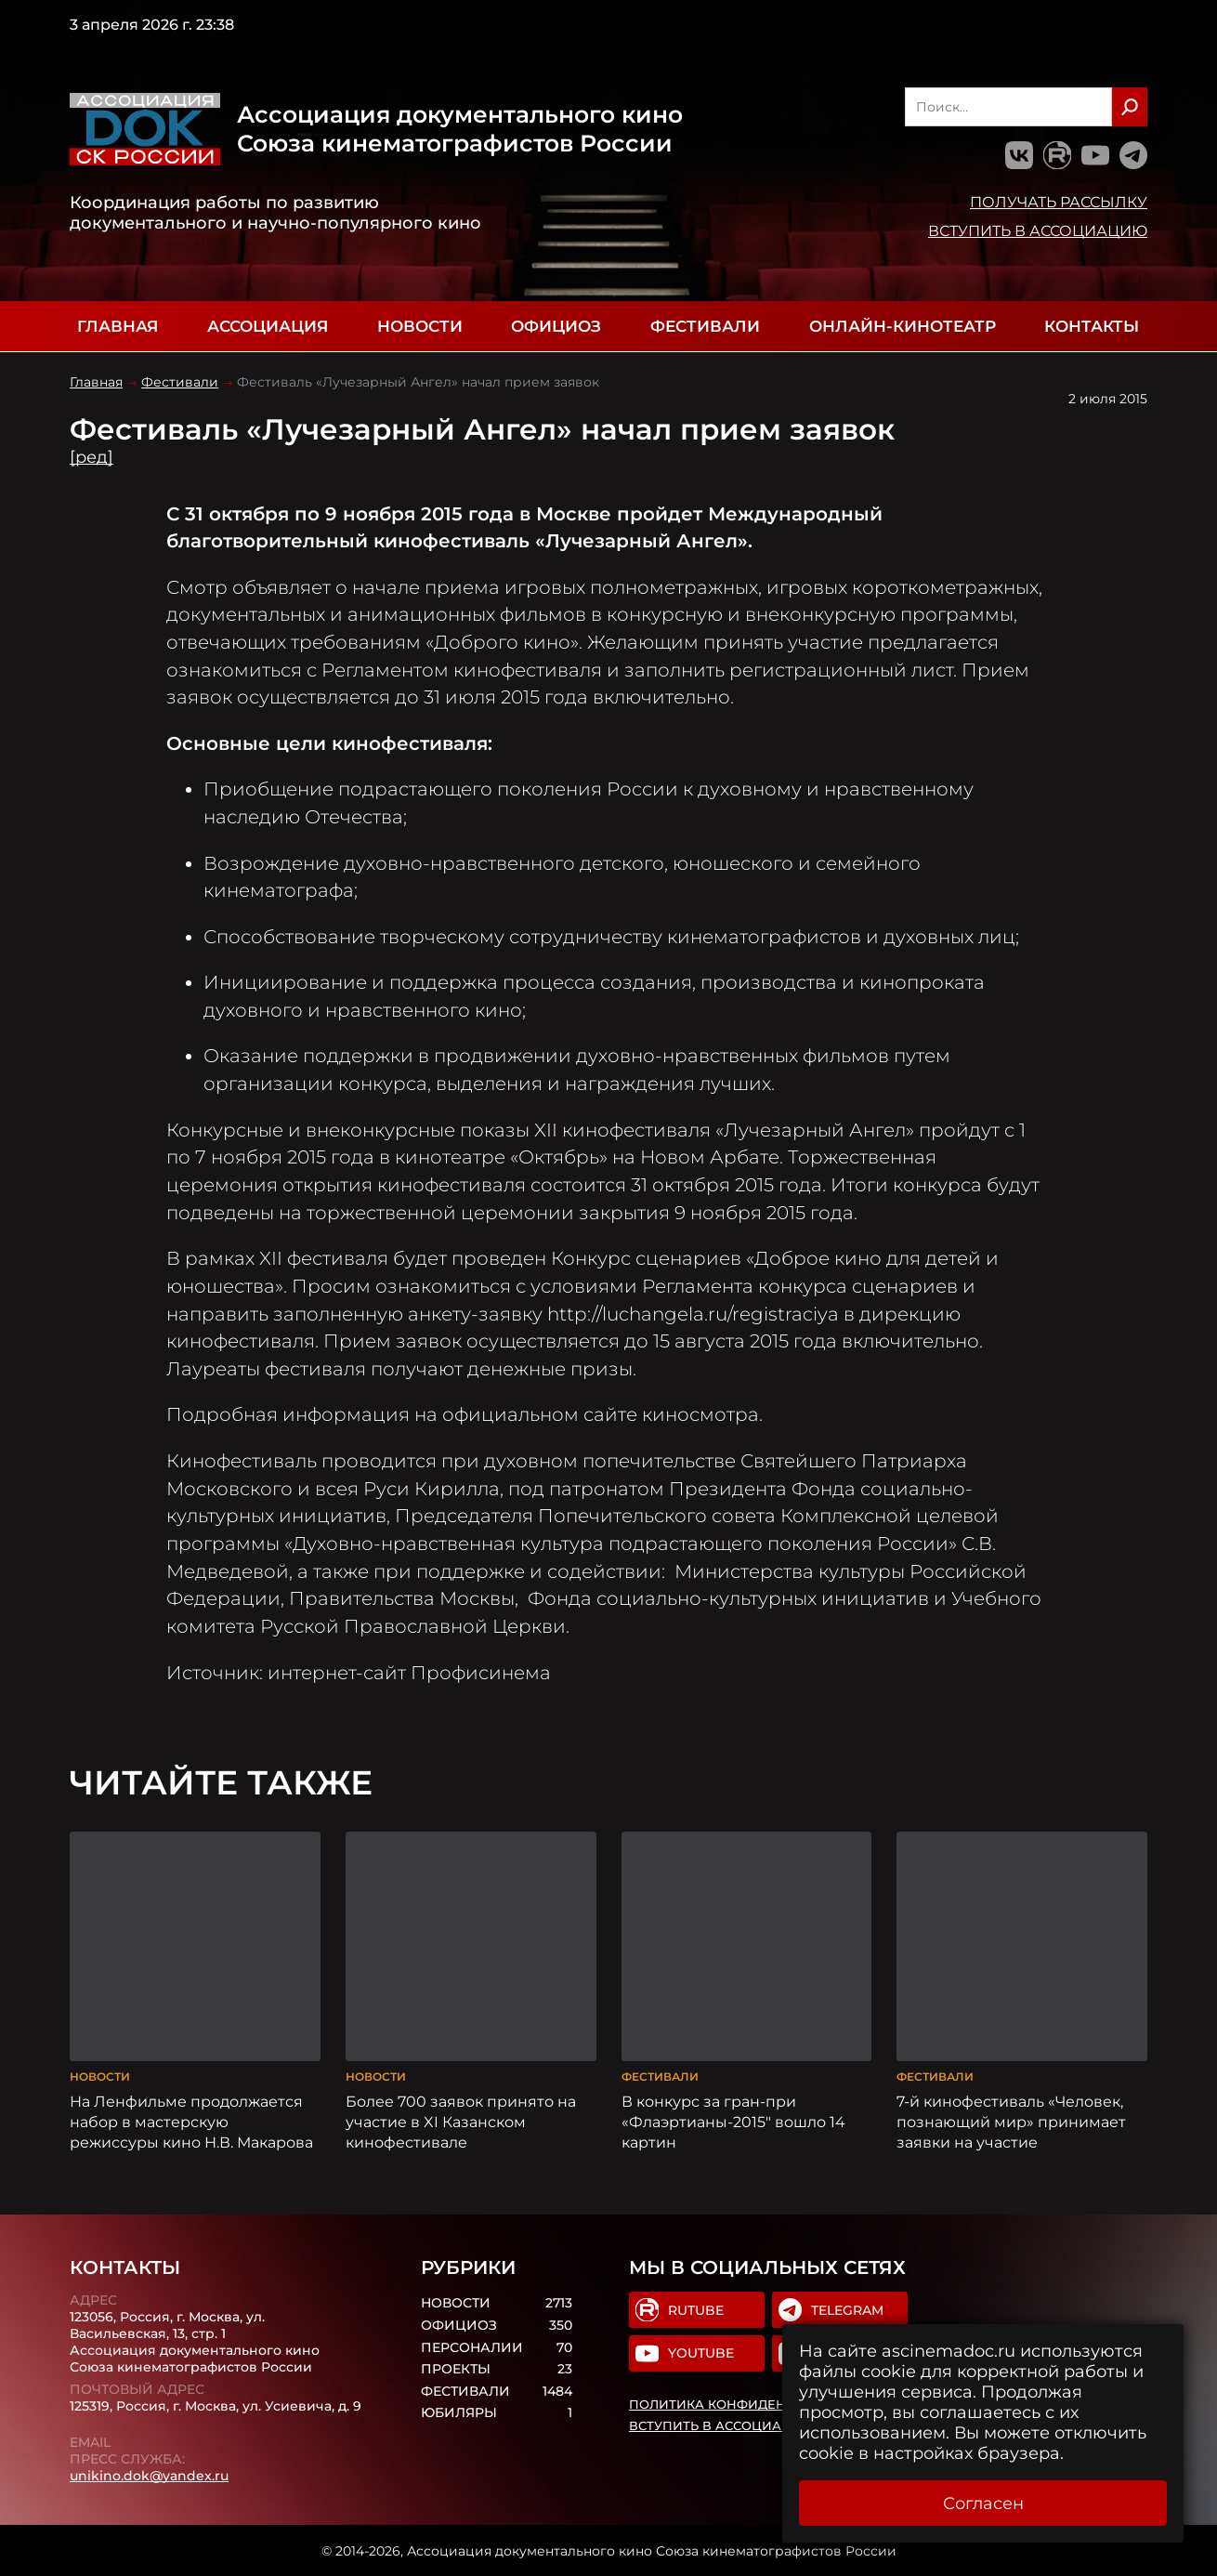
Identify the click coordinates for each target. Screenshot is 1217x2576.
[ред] (91, 457)
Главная (117, 326)
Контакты (1091, 326)
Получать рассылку (1058, 201)
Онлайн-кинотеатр (902, 326)
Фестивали (705, 326)
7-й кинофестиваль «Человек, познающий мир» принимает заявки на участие (1011, 2121)
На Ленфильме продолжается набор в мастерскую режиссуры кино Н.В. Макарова (191, 2121)
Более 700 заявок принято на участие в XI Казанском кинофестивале (461, 2121)
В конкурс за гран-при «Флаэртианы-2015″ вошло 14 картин (733, 2121)
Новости (420, 326)
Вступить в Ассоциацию (1037, 230)
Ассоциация (267, 326)
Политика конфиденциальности (754, 2404)
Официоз (556, 326)
